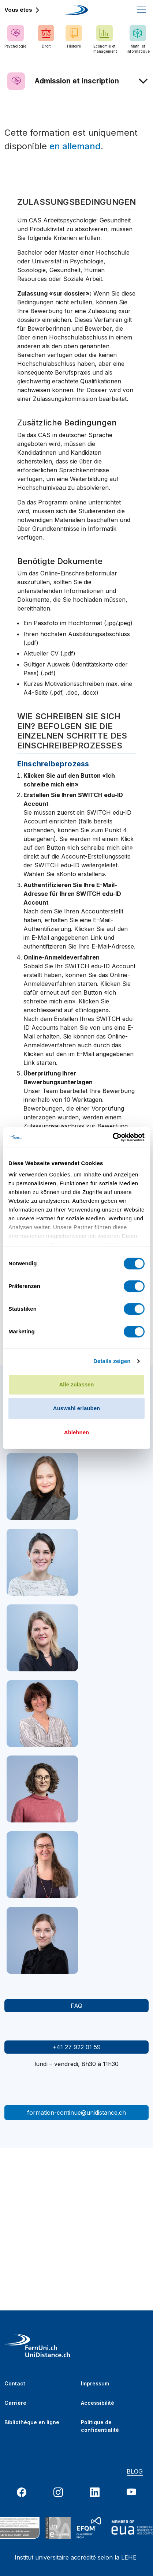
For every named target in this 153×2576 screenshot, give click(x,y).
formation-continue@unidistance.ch (76, 2112)
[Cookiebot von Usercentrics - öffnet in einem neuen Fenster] (113, 1137)
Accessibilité (97, 2403)
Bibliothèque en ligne (31, 2422)
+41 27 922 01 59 (76, 2047)
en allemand (75, 146)
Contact (14, 2383)
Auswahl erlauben (76, 1408)
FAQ (76, 2005)
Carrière (15, 2403)
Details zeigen (111, 1361)
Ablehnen (76, 1432)
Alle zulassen (76, 1384)
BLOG (135, 2471)
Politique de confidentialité (100, 2424)
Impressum (95, 2383)
